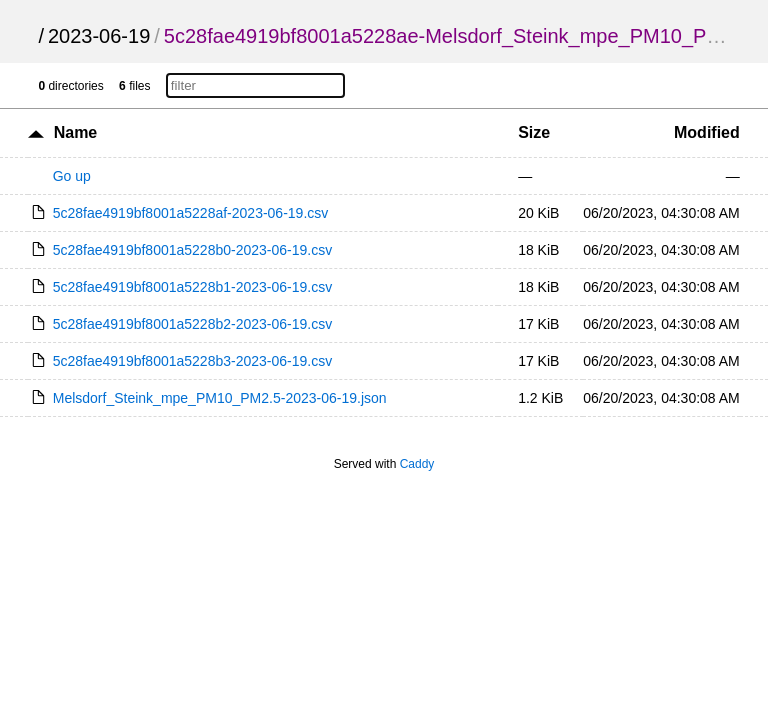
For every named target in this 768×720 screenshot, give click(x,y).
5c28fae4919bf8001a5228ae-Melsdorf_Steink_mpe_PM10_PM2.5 (457, 36)
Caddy (417, 464)
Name (76, 132)
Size (534, 132)
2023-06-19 (99, 36)
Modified (707, 132)
